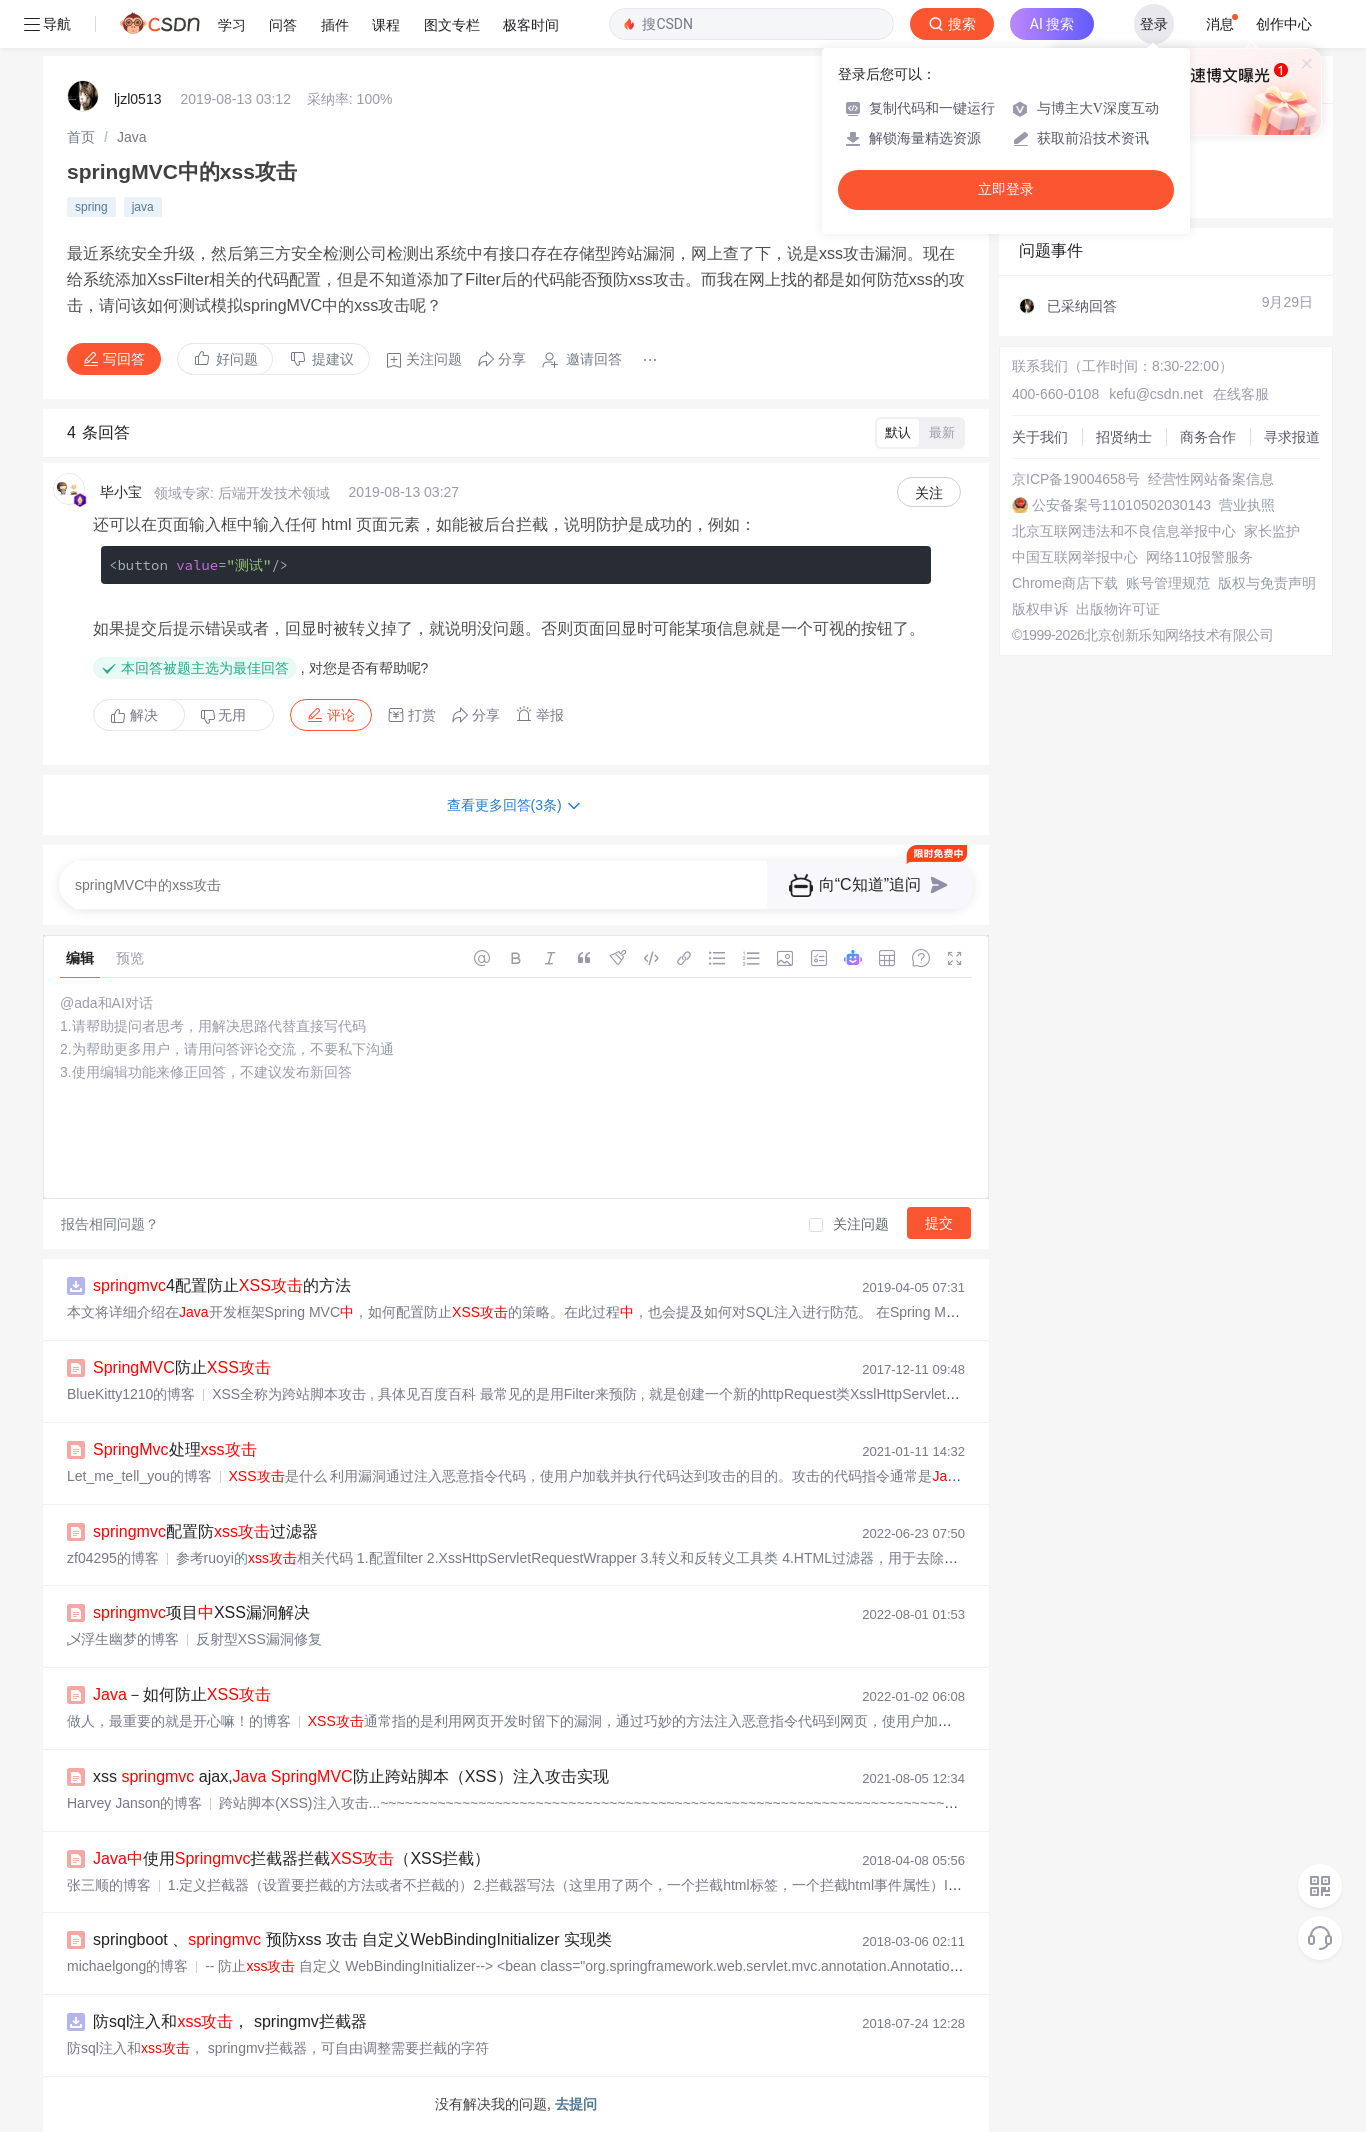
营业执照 (1247, 505)
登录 (1154, 24)
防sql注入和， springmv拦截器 (230, 2021)
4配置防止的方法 (222, 1285)
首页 (81, 137)
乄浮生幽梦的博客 (123, 1639)
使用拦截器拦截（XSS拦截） (291, 1858)
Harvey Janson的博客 (134, 1803)
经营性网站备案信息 (1211, 479)
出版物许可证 (1118, 609)
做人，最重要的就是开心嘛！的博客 (179, 1721)
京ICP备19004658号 (1076, 479)
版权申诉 (1040, 609)
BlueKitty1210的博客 (131, 1394)
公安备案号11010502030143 (1121, 505)
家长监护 (1272, 531)
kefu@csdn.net (1156, 394)
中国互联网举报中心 (1075, 557)
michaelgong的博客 (127, 1966)
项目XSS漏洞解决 (201, 1612)
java (143, 207)
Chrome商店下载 (1065, 583)
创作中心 (1284, 24)
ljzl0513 (137, 99)
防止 (182, 1367)
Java (132, 137)
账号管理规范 (1168, 583)
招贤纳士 (1124, 437)
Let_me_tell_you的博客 (139, 1476)
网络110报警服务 (1199, 557)
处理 (175, 1449)
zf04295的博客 (113, 1558)
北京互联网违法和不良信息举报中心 (1124, 531)
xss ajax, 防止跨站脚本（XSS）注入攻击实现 (351, 1776)
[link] (81, 137)
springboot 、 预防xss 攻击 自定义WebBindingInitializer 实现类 (352, 1939)
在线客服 (1241, 394)
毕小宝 (121, 492)
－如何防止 (182, 1694)
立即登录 (1006, 189)
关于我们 (1040, 437)
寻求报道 (1292, 437)
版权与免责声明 (1267, 583)
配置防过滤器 (205, 1531)
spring (91, 207)
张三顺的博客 (109, 1885)
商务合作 (1208, 437)
